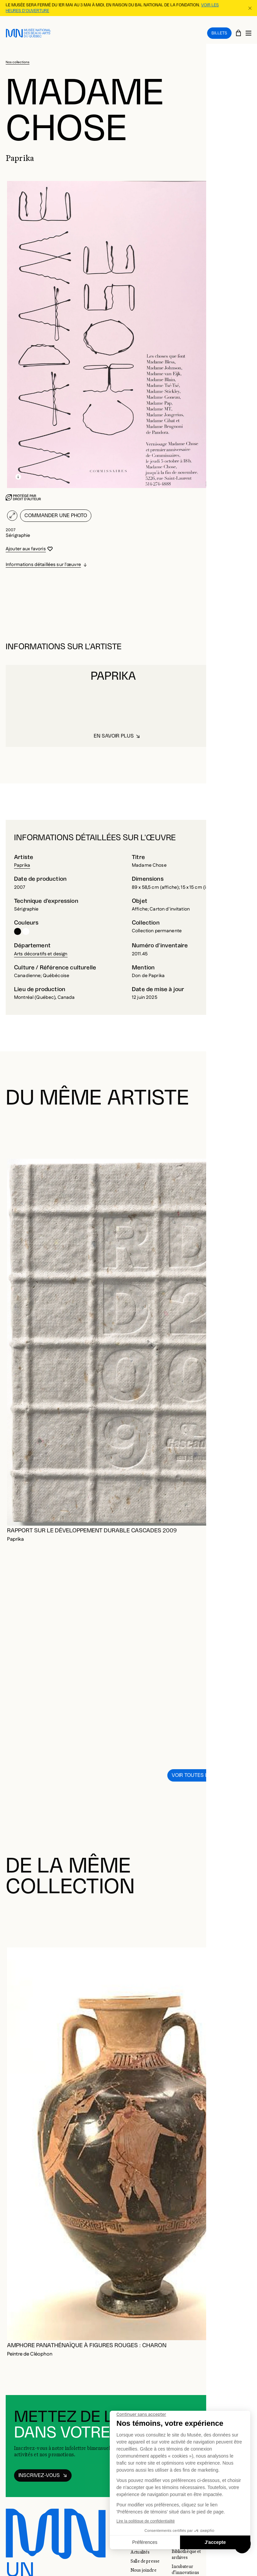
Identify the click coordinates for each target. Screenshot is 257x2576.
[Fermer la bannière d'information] (250, 8)
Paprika (22, 859)
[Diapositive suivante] (244, 1126)
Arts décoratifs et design (41, 948)
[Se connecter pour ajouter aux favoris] (29, 543)
